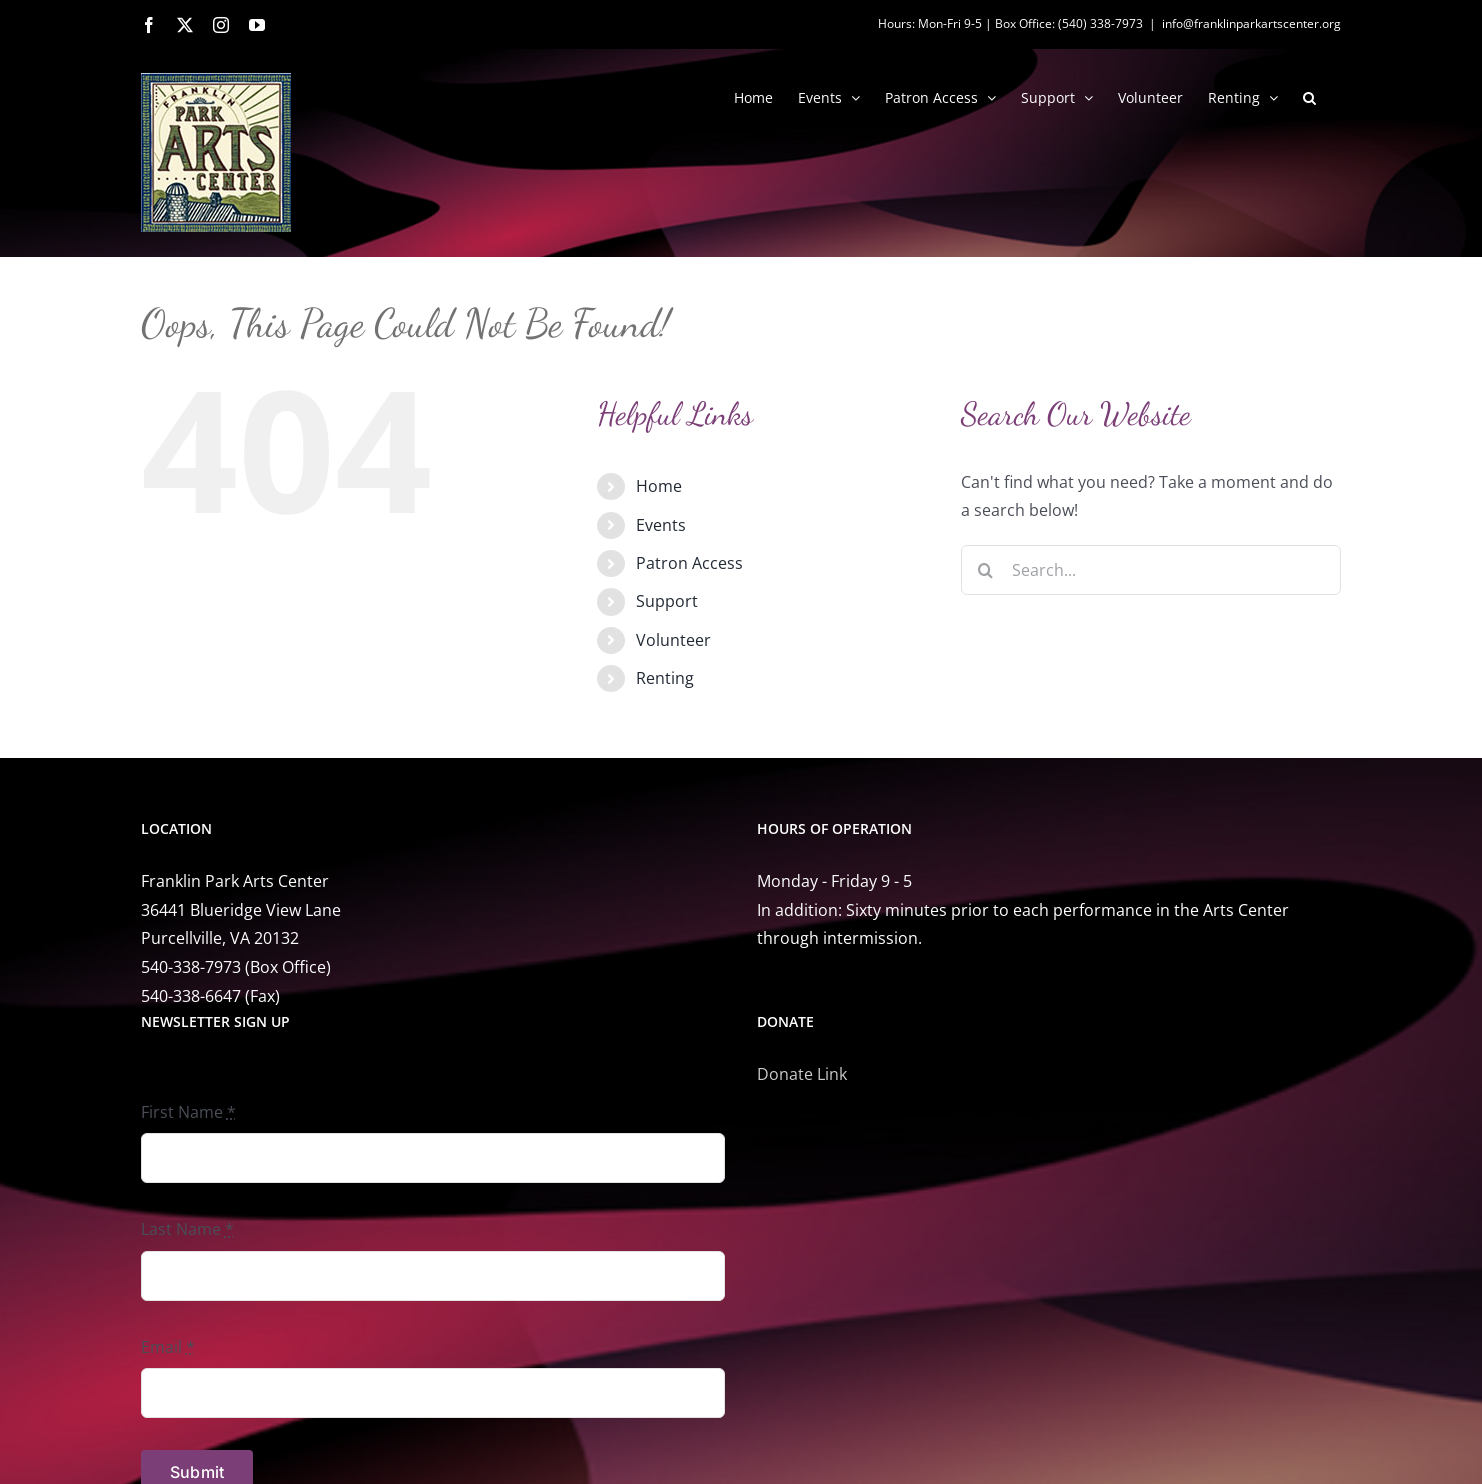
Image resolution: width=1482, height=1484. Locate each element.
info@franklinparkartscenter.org (1251, 23)
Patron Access (689, 563)
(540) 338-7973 (1100, 23)
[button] (1309, 96)
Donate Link (802, 1074)
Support (667, 601)
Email (168, 1347)
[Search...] (1151, 570)
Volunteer (673, 640)
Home (659, 486)
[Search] (986, 570)
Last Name (187, 1229)
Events (661, 525)
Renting (665, 678)
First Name (188, 1112)
